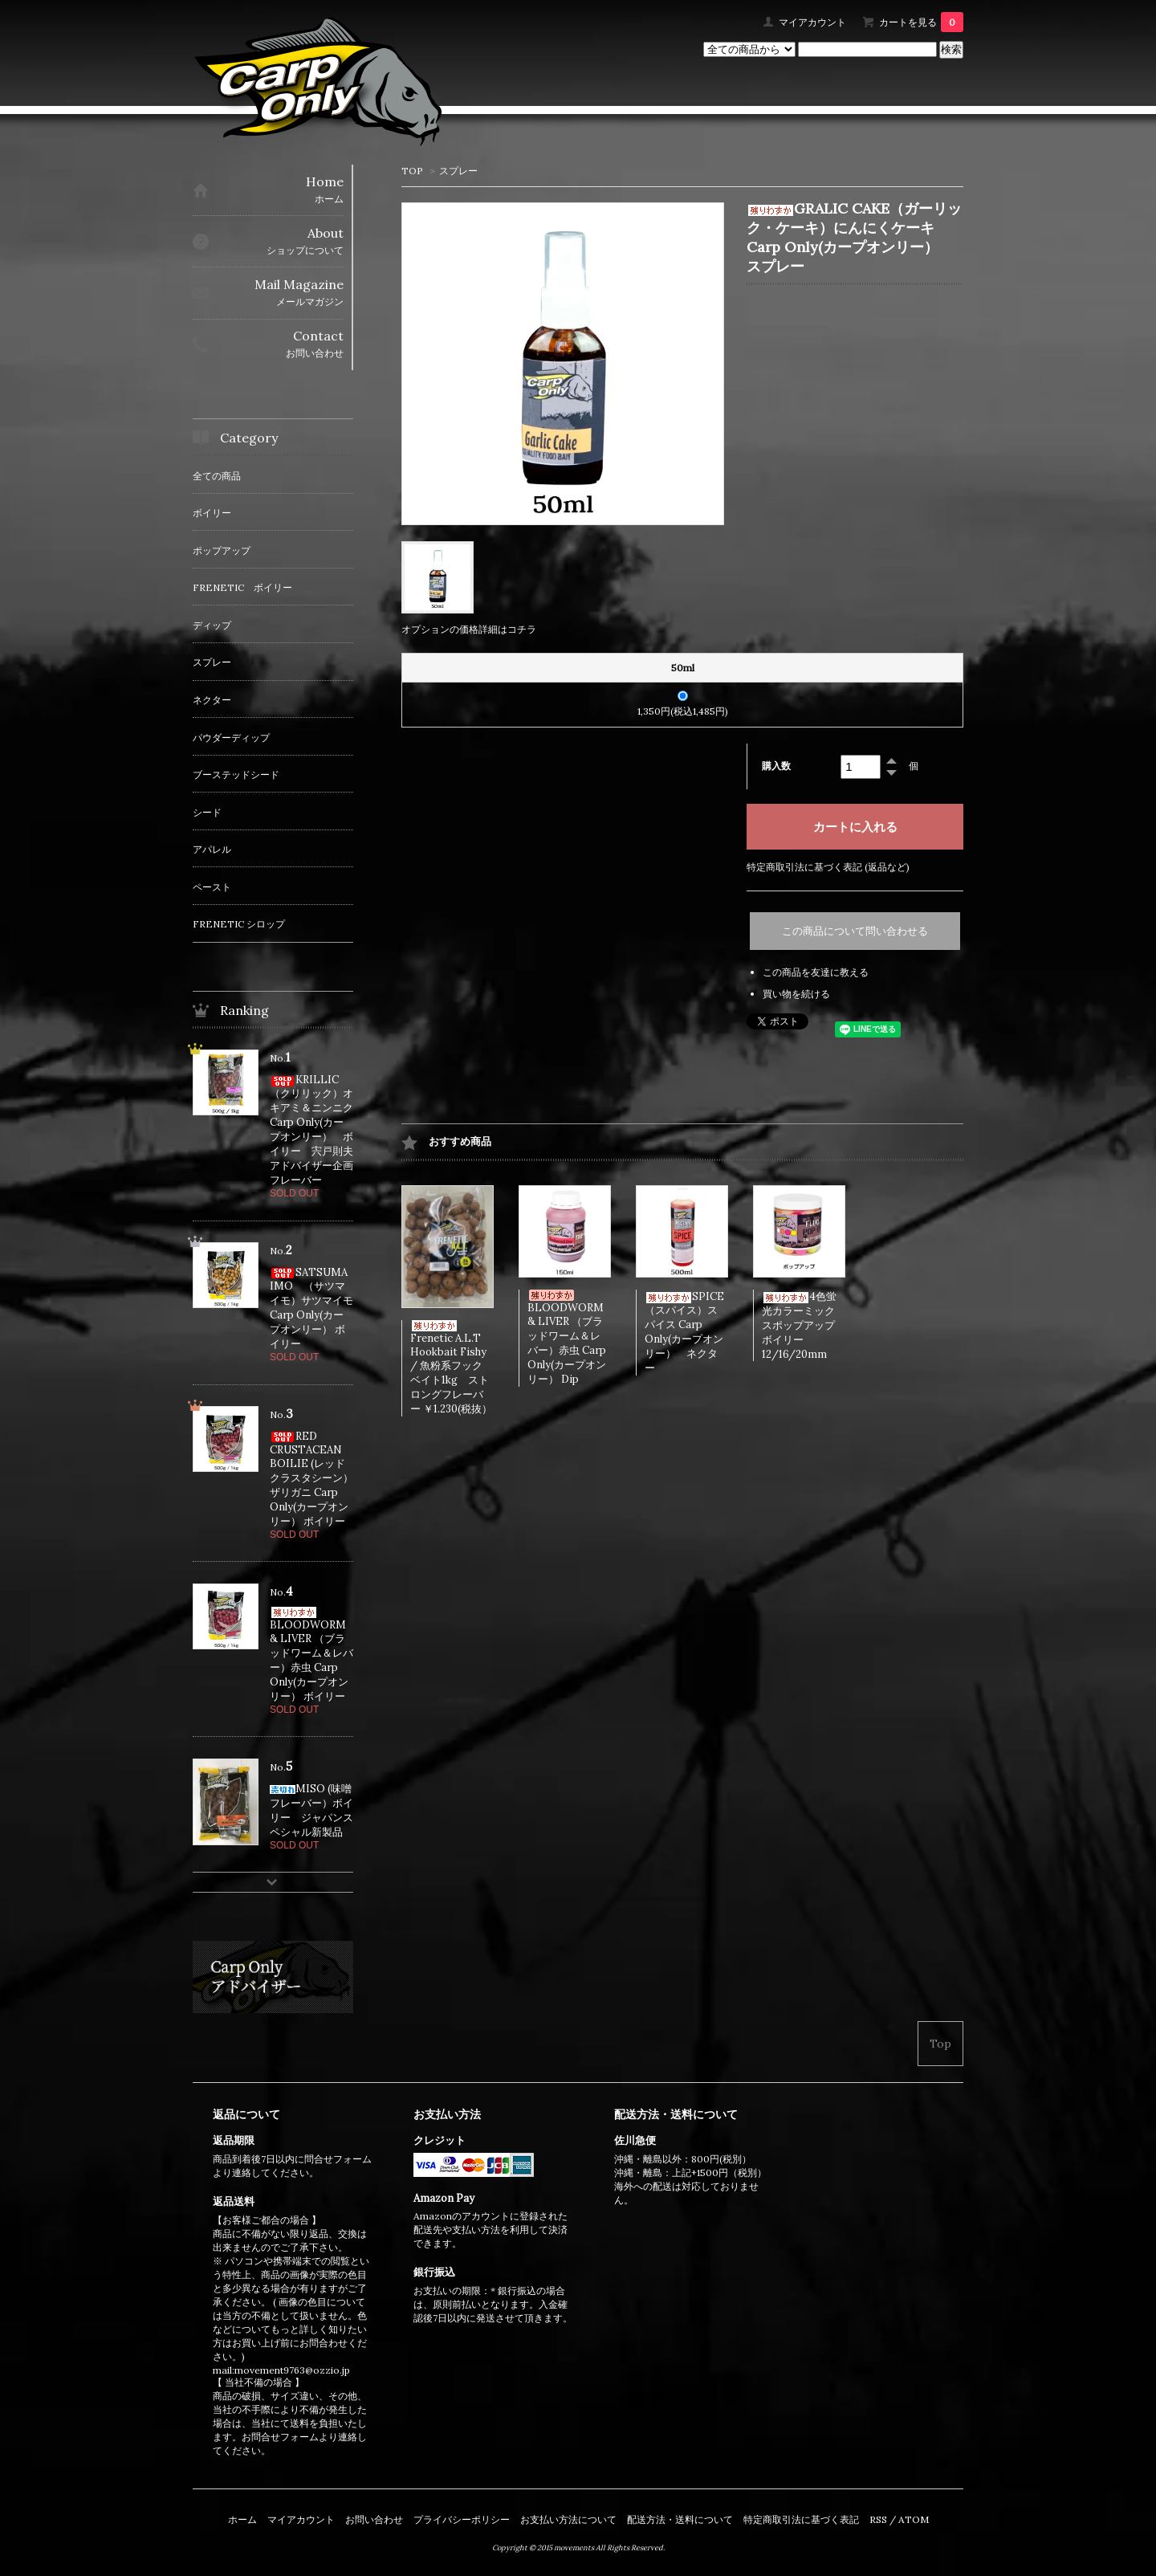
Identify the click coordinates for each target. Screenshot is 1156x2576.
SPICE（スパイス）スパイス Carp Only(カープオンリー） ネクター (684, 1332)
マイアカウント (812, 22)
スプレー (458, 171)
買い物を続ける (796, 994)
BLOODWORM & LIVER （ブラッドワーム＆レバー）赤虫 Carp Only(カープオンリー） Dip (566, 1338)
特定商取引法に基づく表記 (801, 2519)
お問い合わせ (374, 2519)
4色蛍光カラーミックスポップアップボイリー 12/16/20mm (799, 1325)
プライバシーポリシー (461, 2519)
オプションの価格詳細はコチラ (468, 629)
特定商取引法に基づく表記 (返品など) (828, 867)
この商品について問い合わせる (855, 931)
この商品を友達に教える (816, 972)
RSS (878, 2519)
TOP (412, 171)
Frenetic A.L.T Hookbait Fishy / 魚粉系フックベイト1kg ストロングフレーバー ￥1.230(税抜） (451, 1368)
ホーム (242, 2519)
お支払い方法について (568, 2519)
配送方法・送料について (680, 2519)
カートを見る (921, 22)
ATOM (913, 2519)
